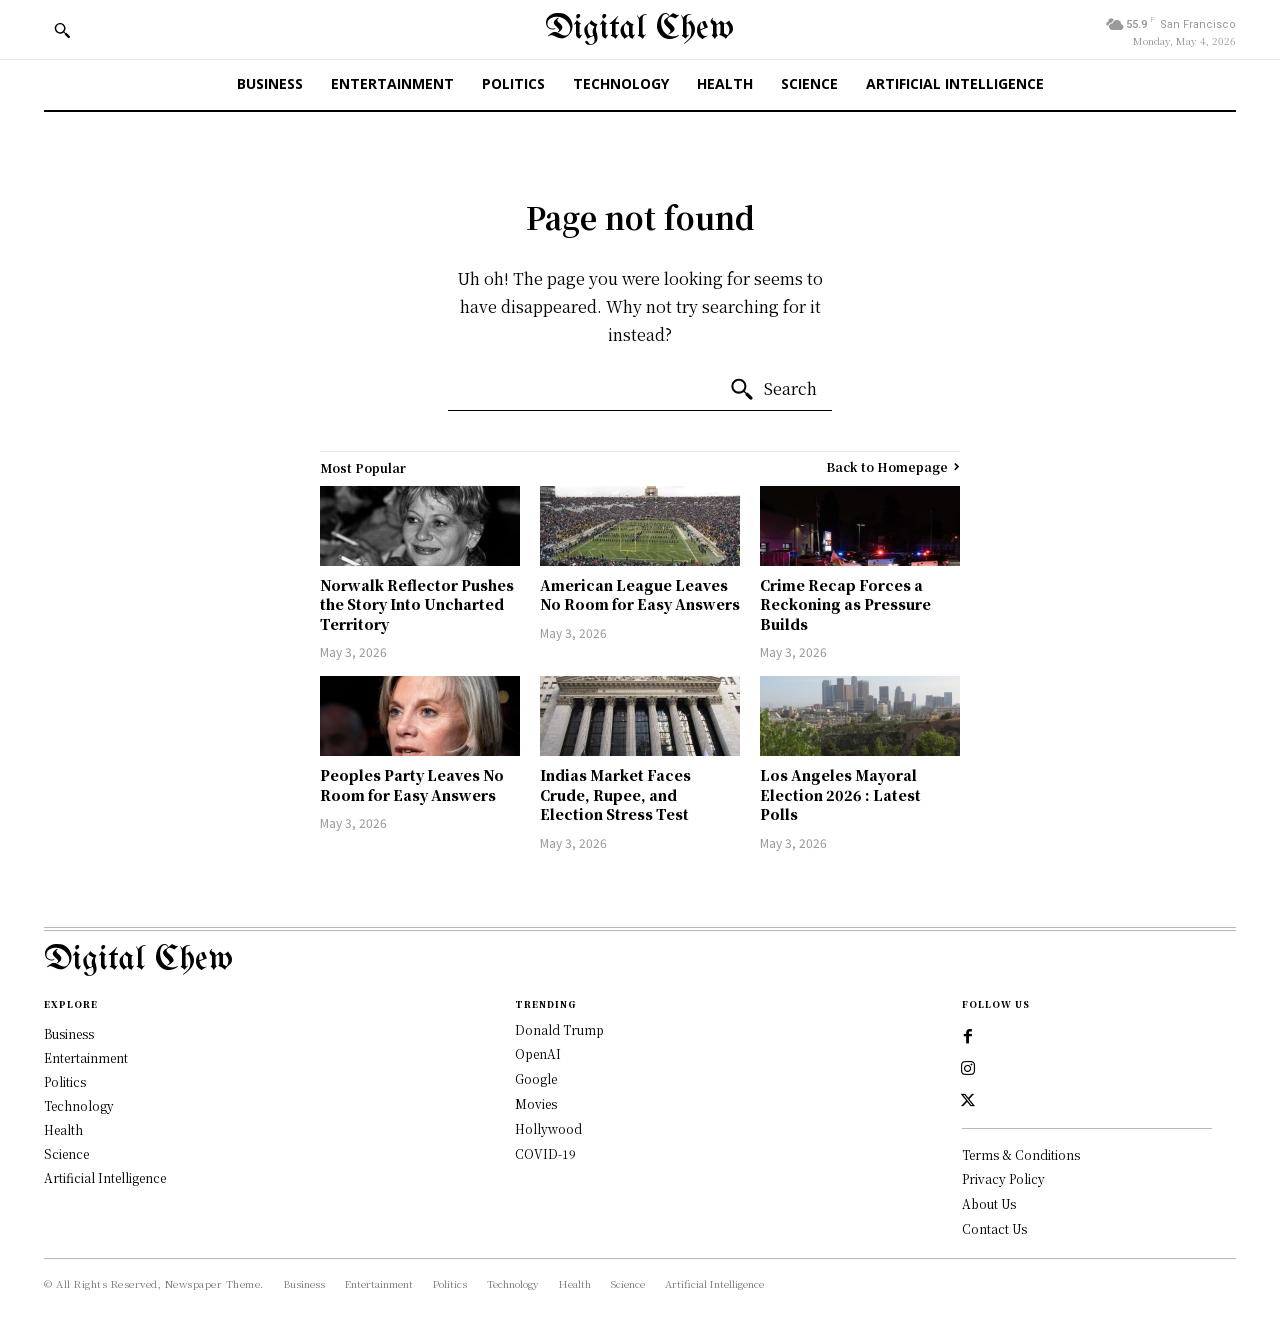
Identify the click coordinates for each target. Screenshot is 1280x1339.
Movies (536, 1103)
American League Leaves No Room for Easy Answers (640, 595)
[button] (62, 30)
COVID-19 (545, 1153)
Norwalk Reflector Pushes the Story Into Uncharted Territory (417, 604)
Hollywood (548, 1128)
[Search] (773, 390)
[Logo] (640, 960)
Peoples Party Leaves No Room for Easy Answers (412, 785)
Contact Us (994, 1228)
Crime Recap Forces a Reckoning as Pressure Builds (845, 604)
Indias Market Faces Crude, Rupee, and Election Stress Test (615, 794)
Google (536, 1078)
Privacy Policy (1003, 1178)
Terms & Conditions (1021, 1154)
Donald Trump (559, 1029)
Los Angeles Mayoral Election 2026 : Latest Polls (840, 794)
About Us (989, 1203)
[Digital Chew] (639, 29)
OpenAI (538, 1053)
